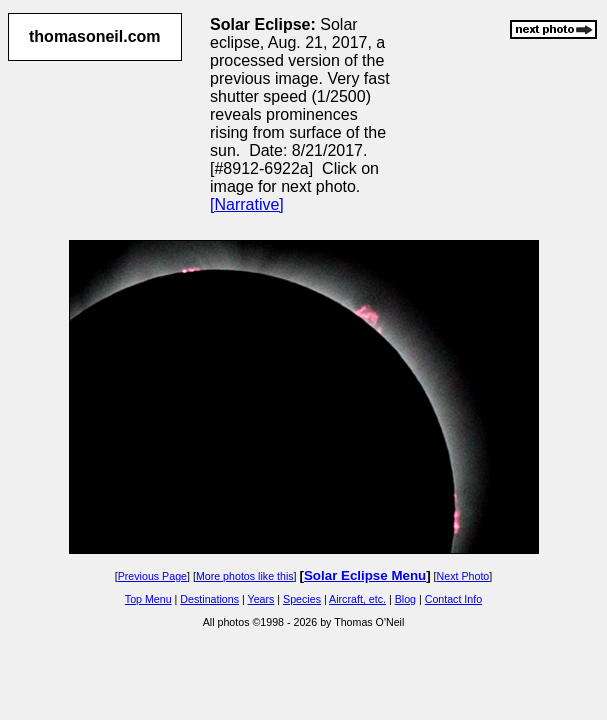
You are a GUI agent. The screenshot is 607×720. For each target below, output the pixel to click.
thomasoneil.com (95, 36)
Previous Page (152, 576)
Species (302, 599)
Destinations (209, 599)
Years (261, 599)
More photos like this (245, 576)
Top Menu (148, 599)
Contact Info (453, 599)
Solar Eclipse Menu (365, 575)
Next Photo (463, 576)
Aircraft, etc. (357, 599)
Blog (405, 599)
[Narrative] (247, 204)
